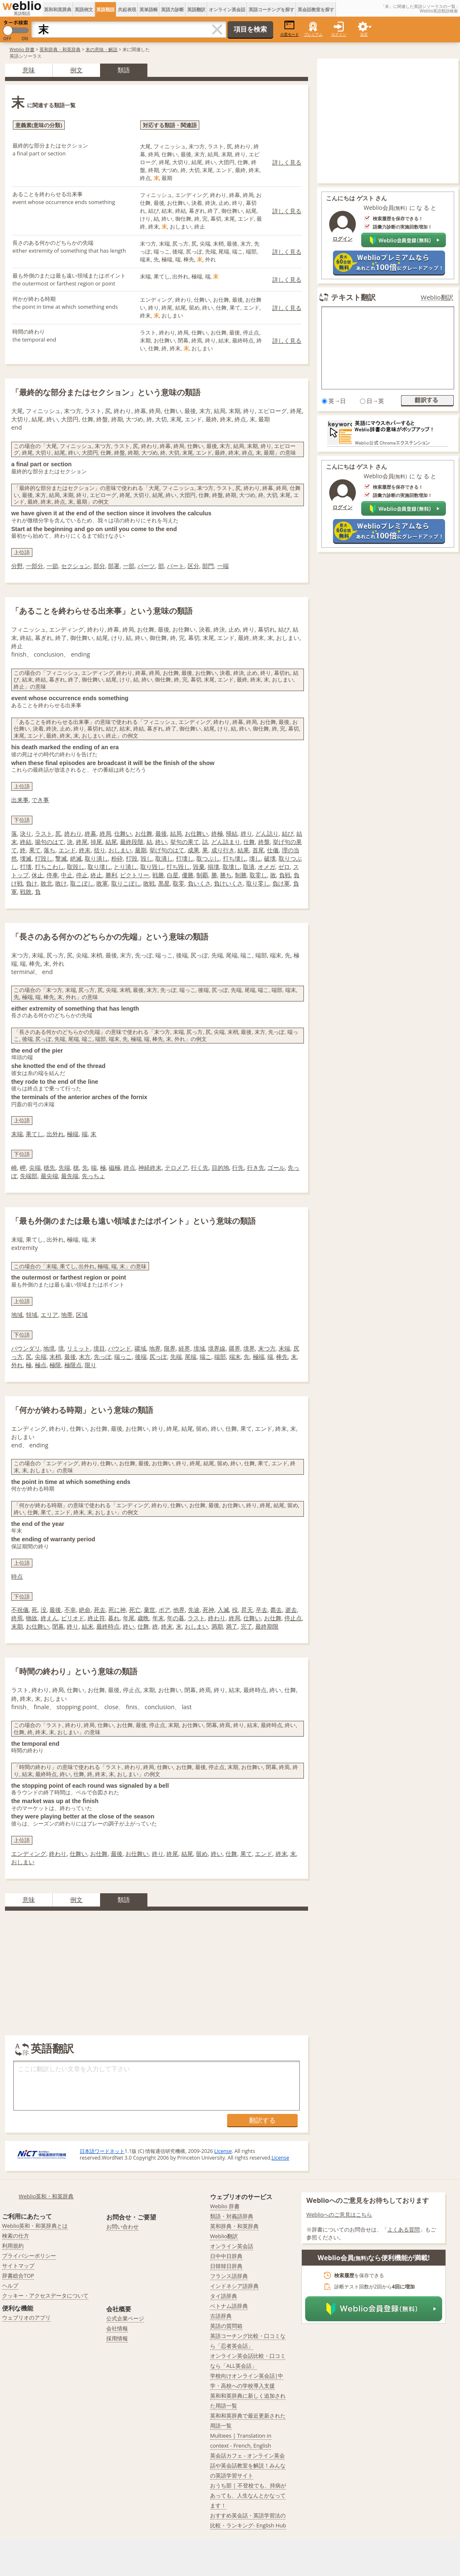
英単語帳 (148, 9)
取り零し (257, 883)
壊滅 (26, 858)
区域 (82, 1315)
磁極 (114, 1167)
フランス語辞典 (229, 2276)
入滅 (223, 1610)
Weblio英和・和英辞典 (46, 2196)
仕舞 (249, 842)
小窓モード (289, 28)
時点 (17, 1576)
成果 (193, 850)
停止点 (293, 1618)
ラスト (43, 833)
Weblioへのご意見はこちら (339, 2214)
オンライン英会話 (227, 9)
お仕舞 (143, 833)
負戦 (285, 875)
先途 (194, 1610)
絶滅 (76, 858)
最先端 (69, 1176)
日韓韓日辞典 (226, 2266)
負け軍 (281, 883)
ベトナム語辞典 (229, 2306)
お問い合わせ (122, 2226)
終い (161, 842)
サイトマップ (18, 2265)
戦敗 (26, 892)
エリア (49, 1315)
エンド (67, 850)
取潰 (248, 867)
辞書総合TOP (18, 2275)
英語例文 (84, 9)
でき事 (40, 800)
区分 (193, 566)
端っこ (123, 1357)
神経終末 (149, 1167)
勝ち (226, 875)
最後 (161, 833)
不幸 (70, 1610)
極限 (55, 1365)
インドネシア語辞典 (234, 2286)
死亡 (135, 1610)
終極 (217, 833)
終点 (129, 1167)
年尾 (129, 1618)
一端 (223, 566)
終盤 (264, 842)
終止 (96, 875)
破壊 (270, 858)
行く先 (199, 1167)
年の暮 (175, 1618)
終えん (49, 1618)
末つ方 (267, 1348)
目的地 (220, 1167)
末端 (17, 1134)
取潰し (164, 858)
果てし (34, 1134)
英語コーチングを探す (271, 9)
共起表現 (127, 9)
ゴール (276, 1167)
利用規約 (13, 2245)
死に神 (117, 1610)
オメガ (266, 867)
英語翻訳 (196, 9)
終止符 (96, 1618)
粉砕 (117, 858)
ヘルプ (10, 2285)
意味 (28, 70)
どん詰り (267, 833)
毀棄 (199, 867)
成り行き (223, 850)
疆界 (234, 1348)
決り (26, 833)
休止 (37, 875)
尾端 (190, 1357)
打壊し (184, 858)
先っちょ (93, 1176)
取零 (178, 883)
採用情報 (117, 2338)
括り (99, 850)
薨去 (276, 1610)
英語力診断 (172, 9)
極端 (72, 1134)
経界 (184, 1348)
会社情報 (117, 2328)
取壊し (231, 867)
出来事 (20, 800)
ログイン (338, 34)
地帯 (67, 1315)
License (223, 2151)
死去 (99, 1610)
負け (31, 883)
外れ (17, 1365)
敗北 (46, 883)
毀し (146, 858)
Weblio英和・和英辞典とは (35, 2225)
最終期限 (267, 1626)
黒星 (164, 883)
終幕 (90, 833)
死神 (208, 1610)
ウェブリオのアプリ (26, 2317)
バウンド (119, 1348)
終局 (105, 833)
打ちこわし (49, 867)
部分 (99, 566)
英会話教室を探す (316, 9)
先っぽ (102, 1357)
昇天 (247, 1610)
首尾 (258, 850)
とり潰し (125, 867)
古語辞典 (221, 2316)
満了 (231, 1626)
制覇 (202, 875)
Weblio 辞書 (22, 49)
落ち (49, 850)
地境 (49, 1348)
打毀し (43, 858)
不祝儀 (20, 1610)
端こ (205, 1357)
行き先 (255, 1167)
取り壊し (99, 867)
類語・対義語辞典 (231, 2216)
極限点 (73, 1365)
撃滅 (61, 858)
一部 (129, 566)
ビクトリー (134, 875)
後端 (141, 1357)
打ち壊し (234, 858)
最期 (141, 850)
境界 (249, 1348)
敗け (61, 883)
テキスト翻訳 (353, 297)
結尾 (111, 842)
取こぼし (81, 883)
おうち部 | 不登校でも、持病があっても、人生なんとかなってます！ (248, 2495)
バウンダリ (25, 1348)
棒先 (282, 1357)
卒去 (261, 1610)
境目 (99, 1348)
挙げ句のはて (166, 850)
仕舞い (123, 833)
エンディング (28, 1854)
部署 (114, 566)
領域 (31, 1315)
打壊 (26, 867)
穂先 (49, 1167)
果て (35, 850)
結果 (243, 850)
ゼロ (284, 867)
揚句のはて (49, 842)
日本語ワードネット (102, 2151)
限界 (170, 1348)
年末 (158, 1618)
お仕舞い (196, 833)
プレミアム (313, 34)
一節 (52, 566)
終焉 (17, 1618)
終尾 (82, 842)
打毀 (131, 858)
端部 (220, 1357)
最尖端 (49, 1176)
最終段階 (131, 842)
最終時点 (108, 1626)
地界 (155, 1348)
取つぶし (208, 858)
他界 (179, 1610)
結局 (176, 833)
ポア (164, 1610)
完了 (246, 1626)
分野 (17, 566)
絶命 (85, 1610)
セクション (75, 566)
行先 (238, 1167)
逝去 (291, 1610)
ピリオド (72, 1618)
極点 (40, 1365)
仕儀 (273, 850)
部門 (208, 566)
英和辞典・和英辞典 (60, 49)
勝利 (111, 875)
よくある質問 (403, 2229)
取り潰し (96, 858)
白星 (173, 875)
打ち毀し (178, 867)
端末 (235, 1357)
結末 (87, 1626)
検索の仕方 (15, 2235)
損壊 (213, 867)
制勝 (241, 875)
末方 (85, 1357)
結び (288, 833)
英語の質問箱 (226, 2326)
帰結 (231, 833)
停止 (82, 875)
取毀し (75, 867)
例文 (76, 70)
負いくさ (199, 883)
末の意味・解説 (101, 49)
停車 (52, 875)
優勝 (187, 875)
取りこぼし (125, 883)
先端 (64, 1167)
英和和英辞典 (57, 9)
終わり (73, 833)
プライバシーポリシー (29, 2255)
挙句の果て (184, 842)
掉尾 (96, 842)
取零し (258, 875)
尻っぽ (158, 1357)
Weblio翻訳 (437, 297)
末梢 (55, 1357)
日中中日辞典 (226, 2256)
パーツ (146, 566)
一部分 (34, 566)
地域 (17, 1315)
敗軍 (102, 883)
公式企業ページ (125, 2318)
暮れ (114, 1618)
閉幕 (58, 1626)
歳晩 (143, 1618)
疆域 (140, 1348)
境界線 (216, 1348)
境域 (199, 1348)
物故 (31, 1618)
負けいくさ (228, 883)
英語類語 (105, 9)
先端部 (28, 1176)
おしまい (120, 850)
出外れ (55, 1134)
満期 (217, 1626)
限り (90, 1365)
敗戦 (149, 883)
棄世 (149, 1610)
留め (202, 1854)
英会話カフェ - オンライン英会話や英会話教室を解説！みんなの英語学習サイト (248, 2465)
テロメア (176, 1167)
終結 (26, 842)
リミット (78, 1348)
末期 (17, 1626)
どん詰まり (225, 842)
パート (175, 566)
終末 (85, 850)
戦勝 (158, 875)
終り (246, 833)
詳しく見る (286, 162)
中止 (67, 875)
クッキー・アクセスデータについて (45, 2295)
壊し (255, 858)
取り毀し (152, 867)
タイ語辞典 (223, 2296)
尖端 (35, 1167)
